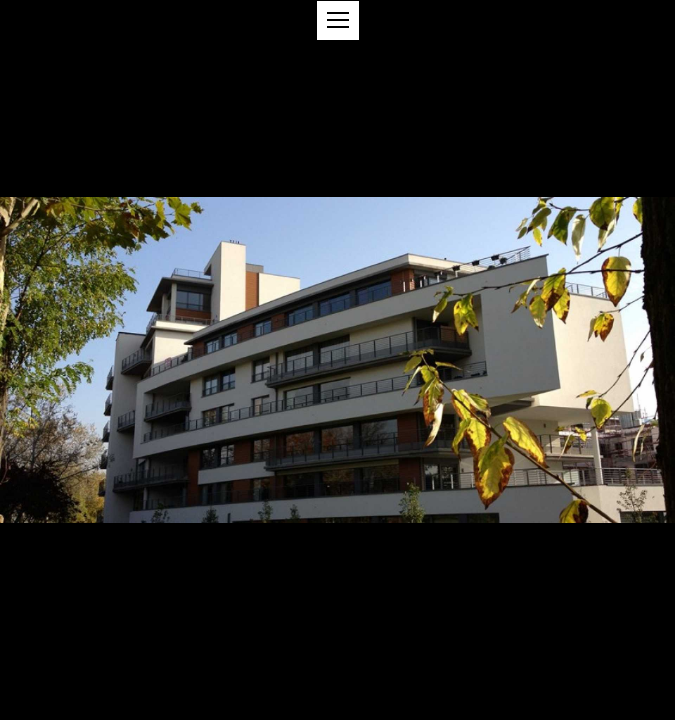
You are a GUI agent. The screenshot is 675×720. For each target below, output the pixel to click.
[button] (338, 20)
